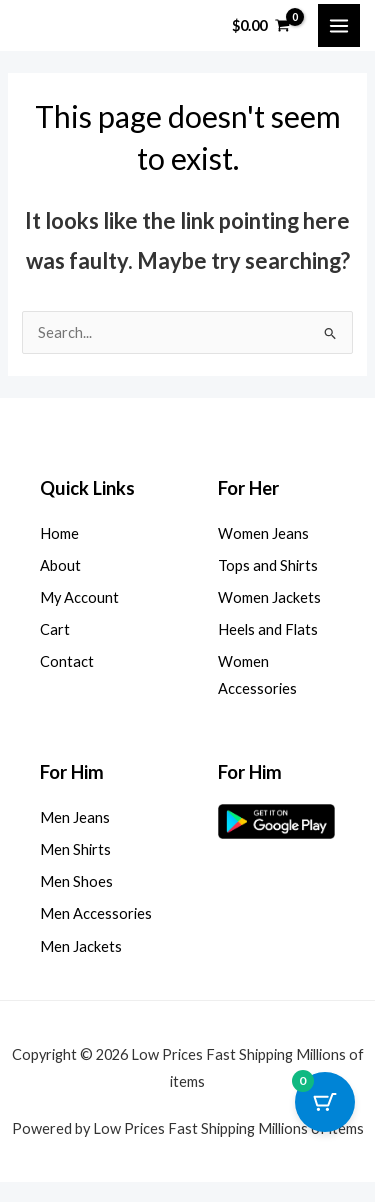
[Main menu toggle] (339, 25)
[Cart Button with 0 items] (325, 1102)
